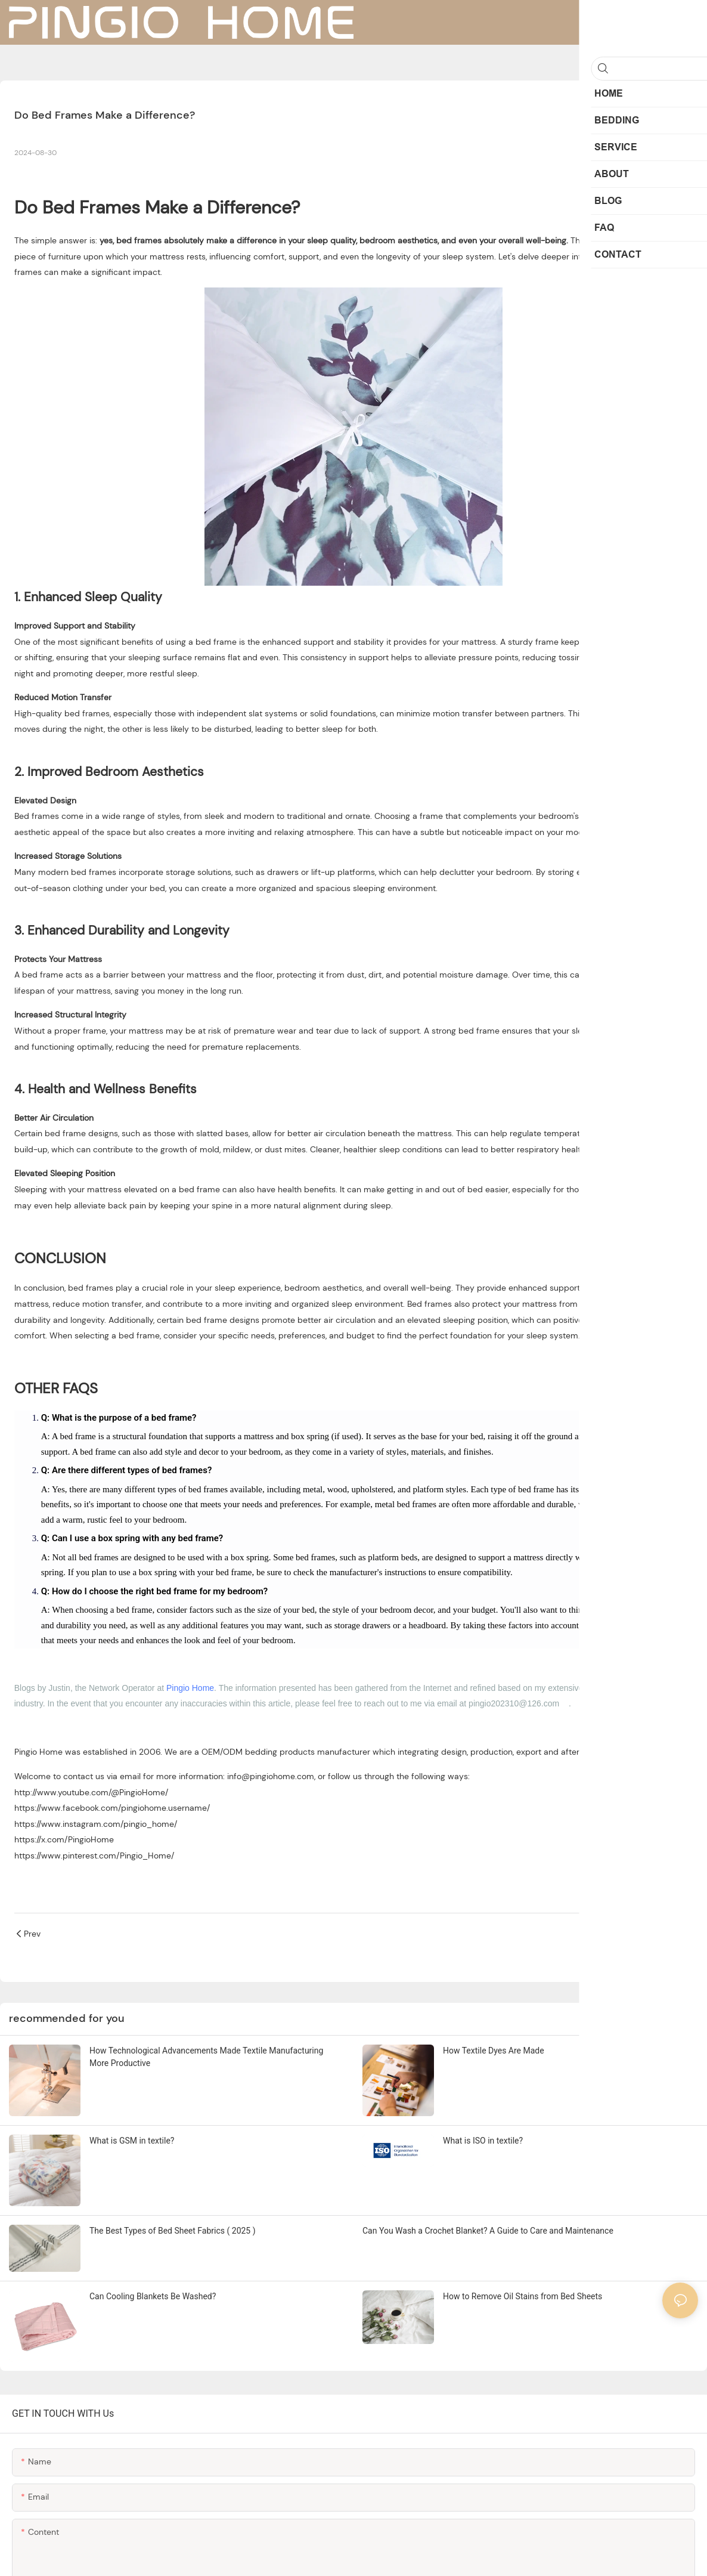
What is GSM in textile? (131, 2140)
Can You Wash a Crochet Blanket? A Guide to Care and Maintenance (487, 2230)
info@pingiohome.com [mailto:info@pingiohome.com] (270, 1776)
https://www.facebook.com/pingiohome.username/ (112, 1807)
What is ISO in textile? (483, 2140)
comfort (269, 256)
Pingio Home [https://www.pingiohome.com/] (38, 1751)
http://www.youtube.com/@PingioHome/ (91, 1792)
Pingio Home (190, 1688)
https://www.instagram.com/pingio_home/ (95, 1824)
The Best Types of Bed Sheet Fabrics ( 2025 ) (172, 2230)
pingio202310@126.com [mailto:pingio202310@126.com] (514, 1703)
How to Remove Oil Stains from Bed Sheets (522, 2296)
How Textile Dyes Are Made (493, 2050)
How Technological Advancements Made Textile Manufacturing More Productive (206, 2057)
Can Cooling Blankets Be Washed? (152, 2296)
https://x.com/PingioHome (64, 1839)
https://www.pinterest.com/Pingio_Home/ (94, 1855)
